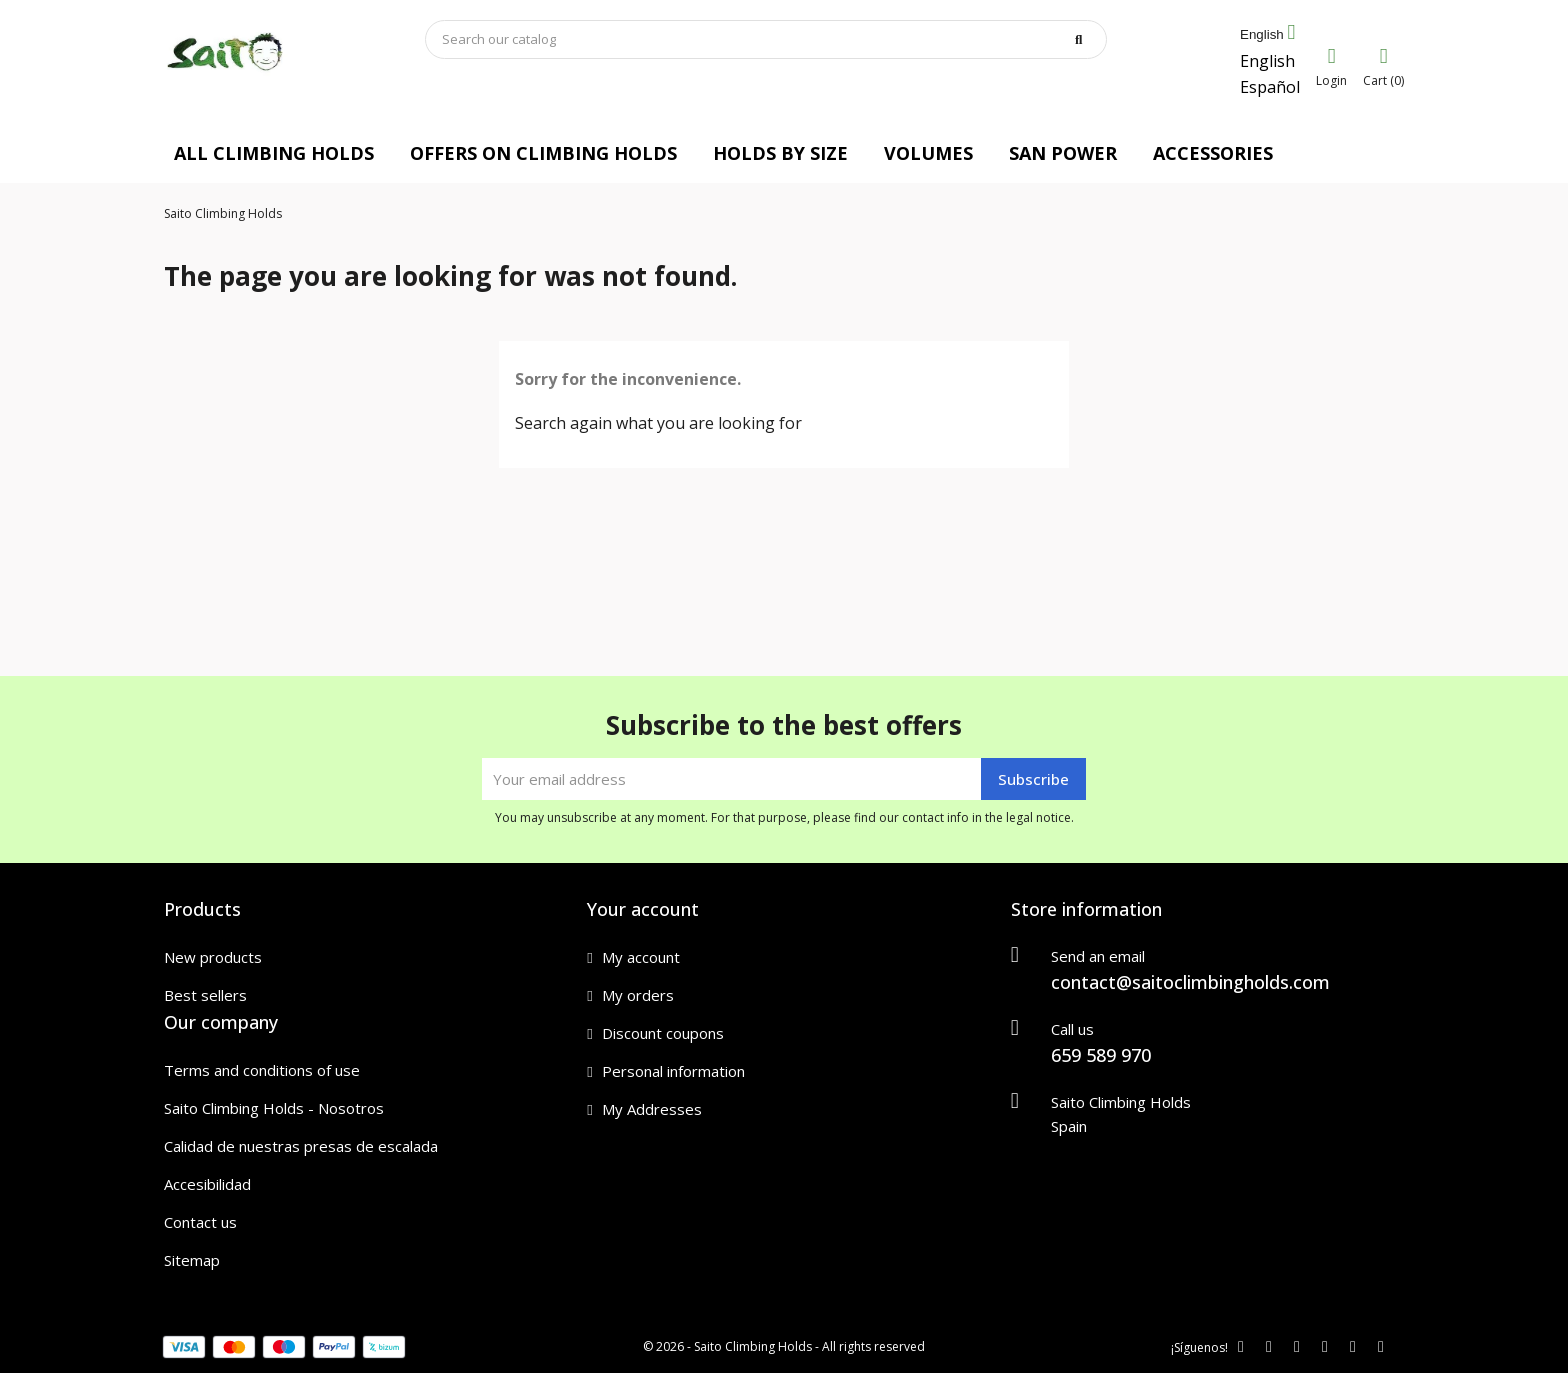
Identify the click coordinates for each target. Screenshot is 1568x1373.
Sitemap (192, 1260)
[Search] (766, 39)
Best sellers (205, 995)
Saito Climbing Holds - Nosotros (274, 1108)
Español (1270, 87)
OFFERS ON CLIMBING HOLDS (543, 153)
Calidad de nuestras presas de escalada (301, 1146)
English (1267, 61)
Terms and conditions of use (262, 1070)
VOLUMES (928, 153)
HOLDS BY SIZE (780, 153)
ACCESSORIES (1213, 153)
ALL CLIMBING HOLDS (274, 153)
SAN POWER (1063, 153)
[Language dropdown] (1267, 35)
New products (213, 957)
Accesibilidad (207, 1184)
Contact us (200, 1222)
